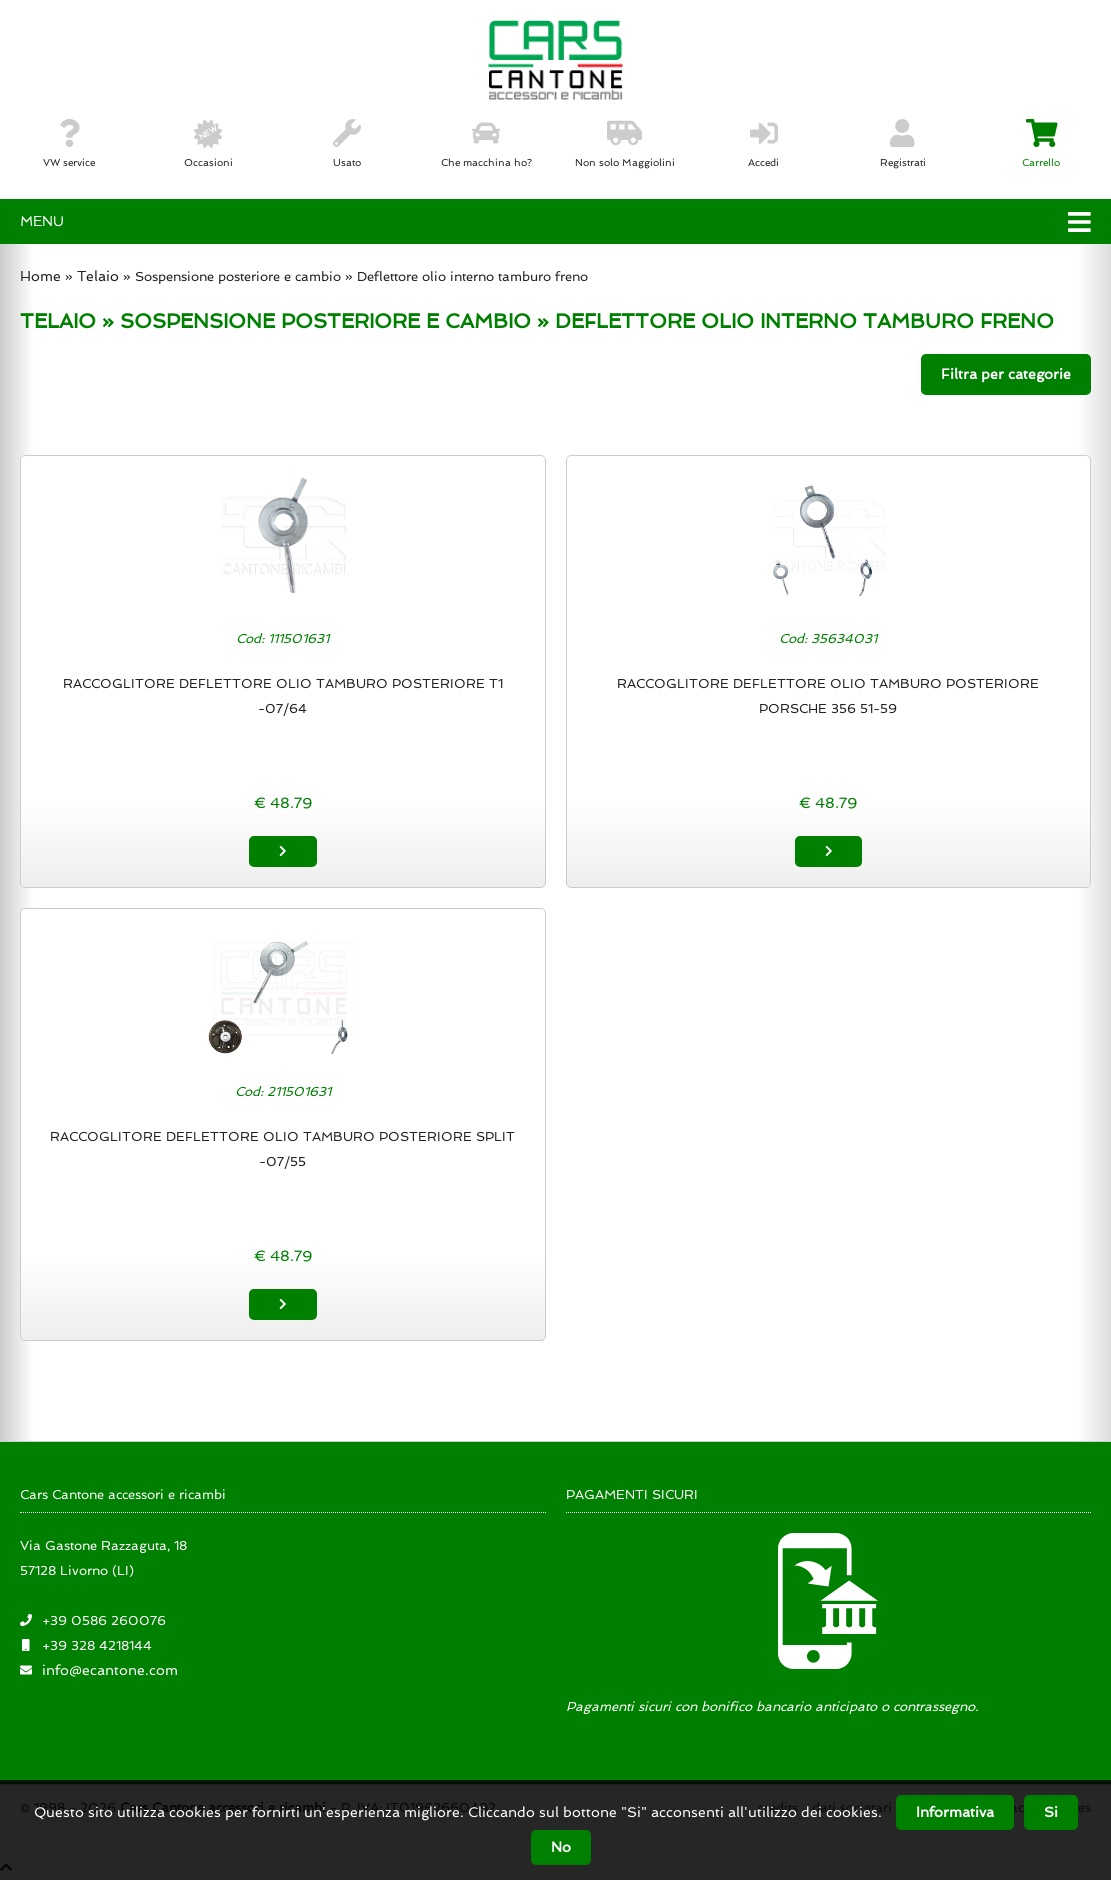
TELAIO (58, 321)
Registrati (903, 144)
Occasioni (208, 144)
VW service (69, 144)
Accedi (763, 144)
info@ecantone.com (110, 1670)
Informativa (955, 1812)
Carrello (1041, 144)
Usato (347, 144)
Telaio (98, 276)
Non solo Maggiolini (625, 144)
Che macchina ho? (486, 144)
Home (40, 276)
